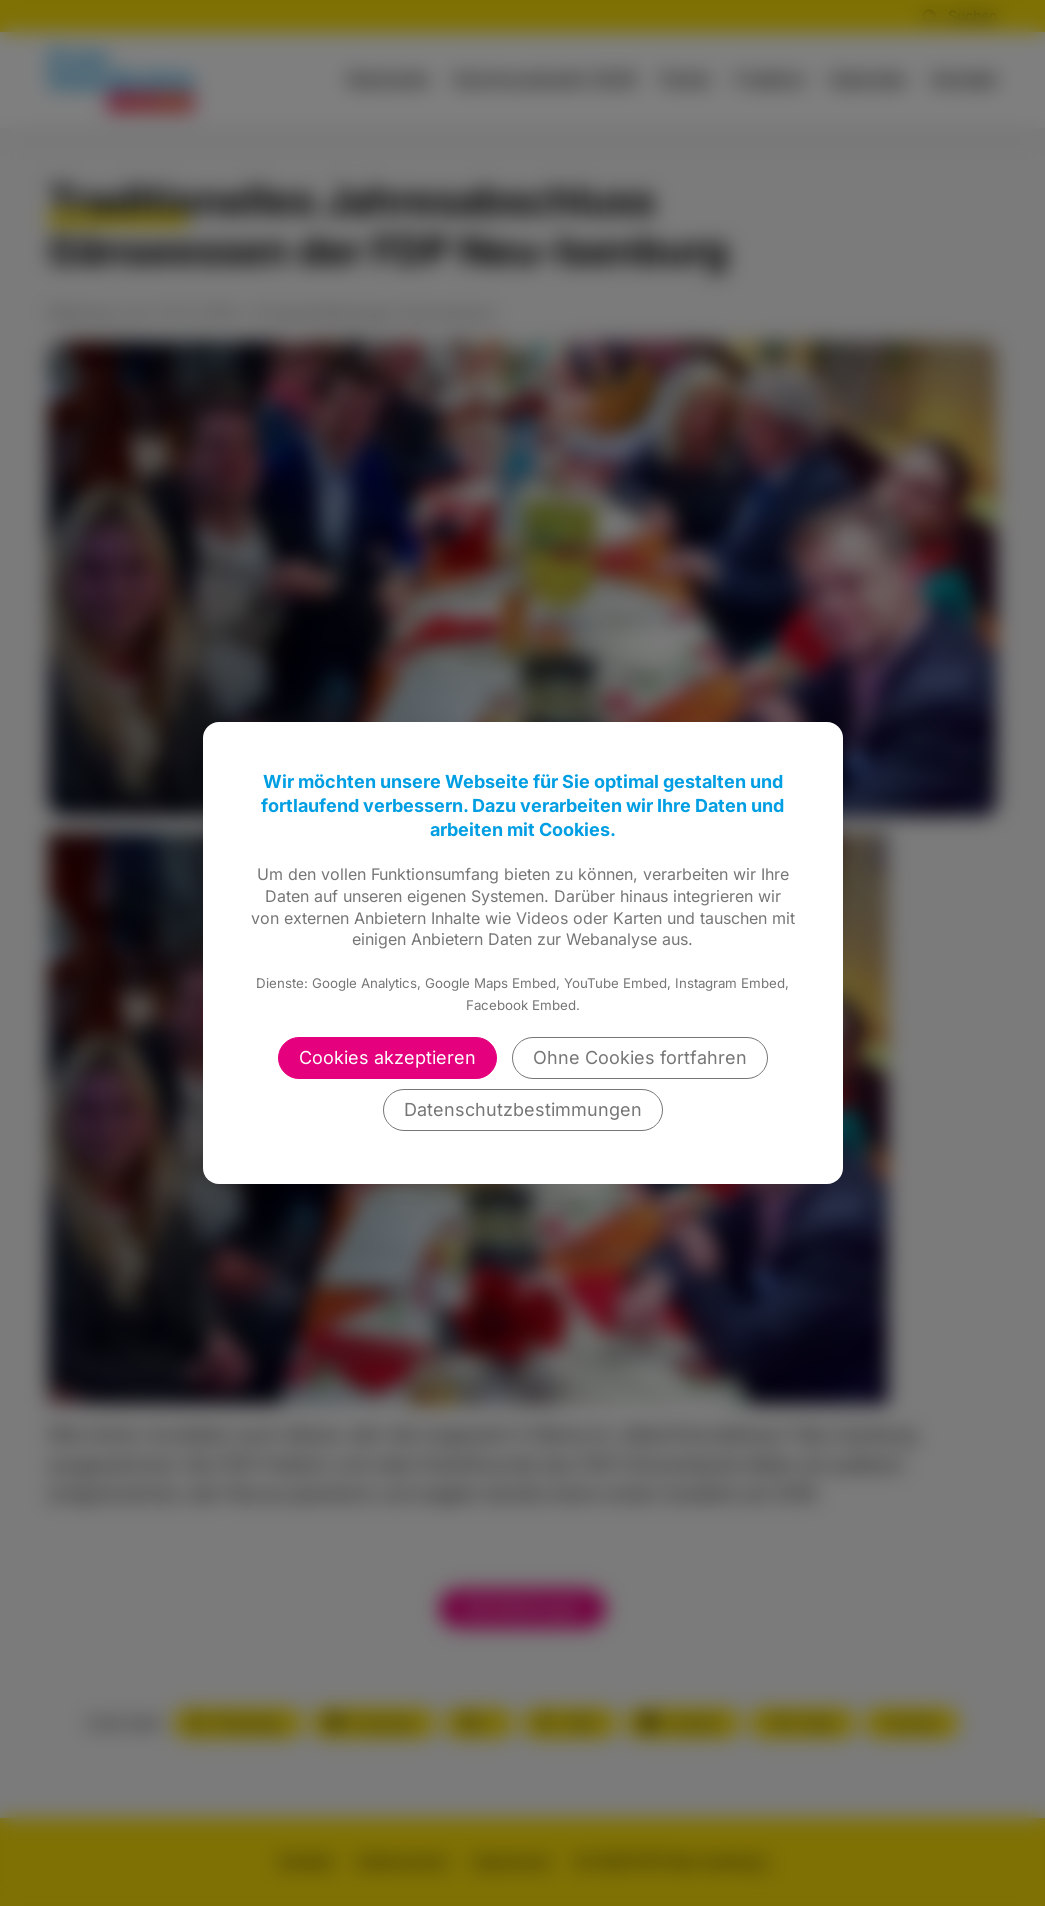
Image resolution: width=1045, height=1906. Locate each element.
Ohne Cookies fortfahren (640, 1057)
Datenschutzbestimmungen (523, 1109)
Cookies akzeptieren (387, 1057)
